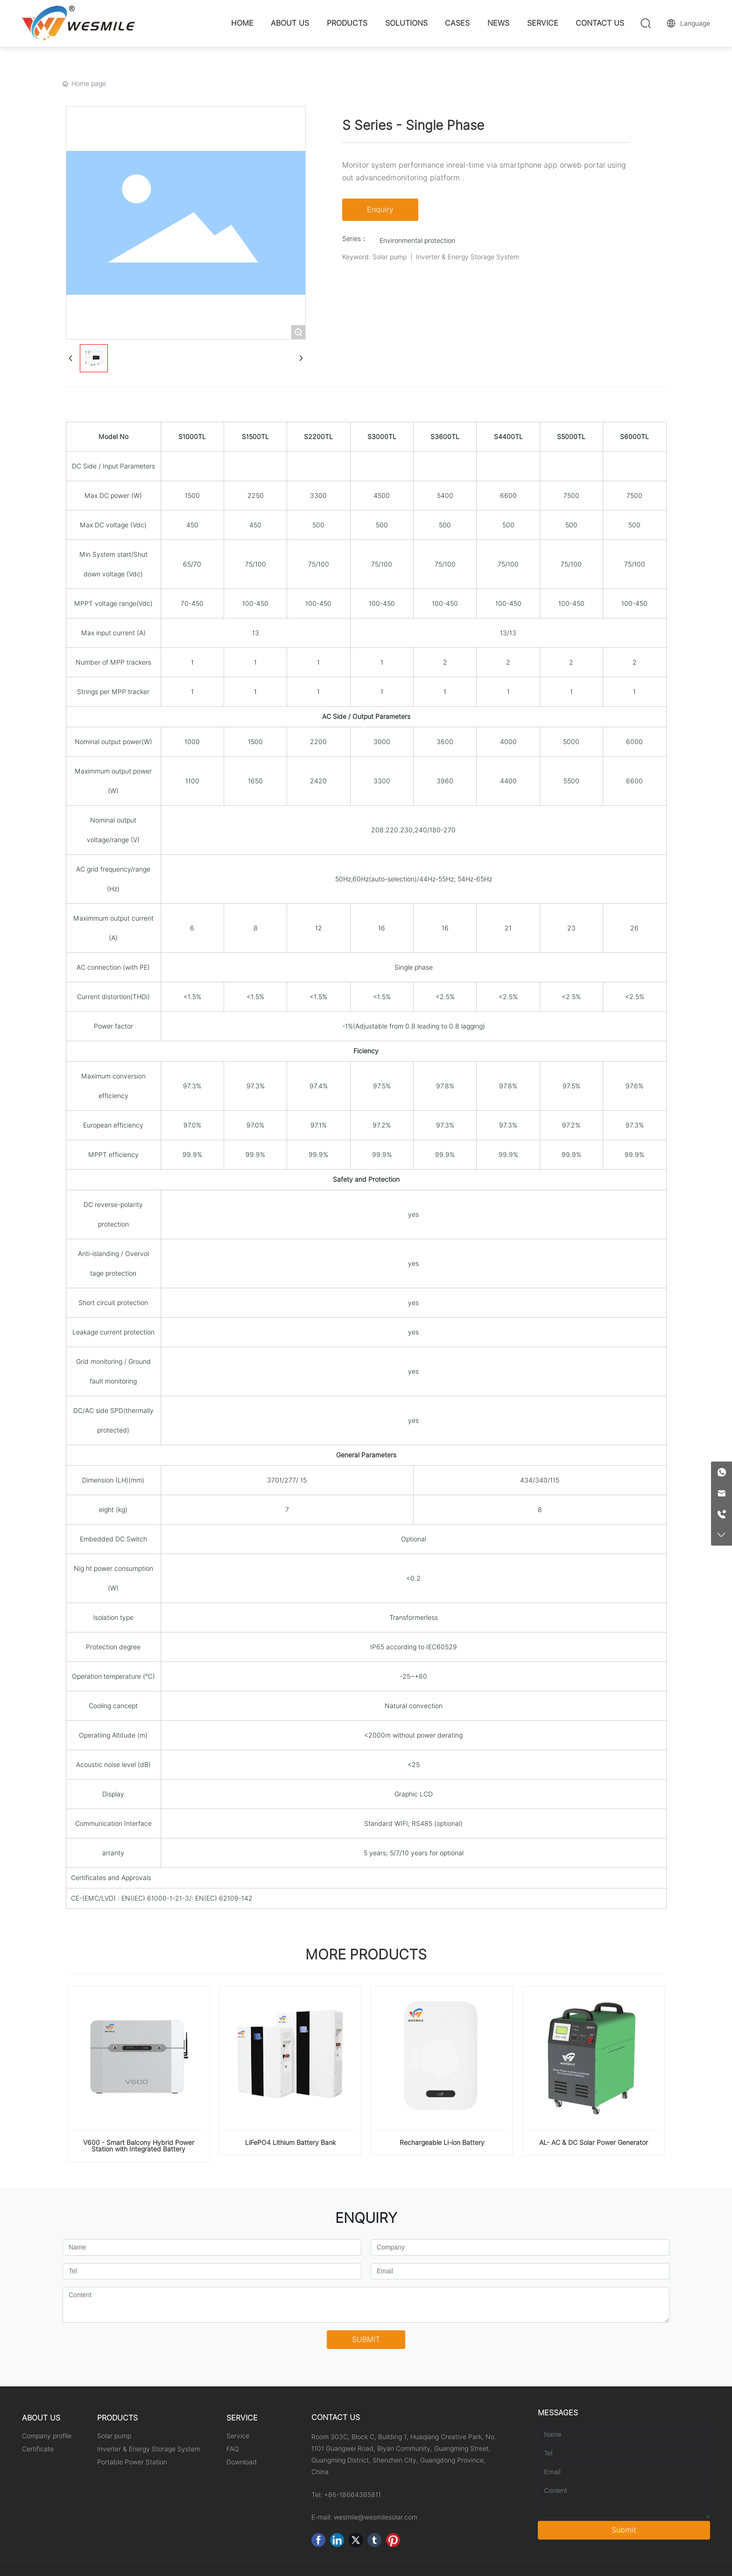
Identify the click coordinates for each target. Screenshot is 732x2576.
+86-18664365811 (352, 2494)
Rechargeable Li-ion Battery (442, 2142)
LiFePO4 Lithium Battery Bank (290, 2142)
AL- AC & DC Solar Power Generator (593, 2142)
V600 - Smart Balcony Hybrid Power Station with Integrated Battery (138, 2146)
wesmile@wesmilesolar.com (375, 2517)
